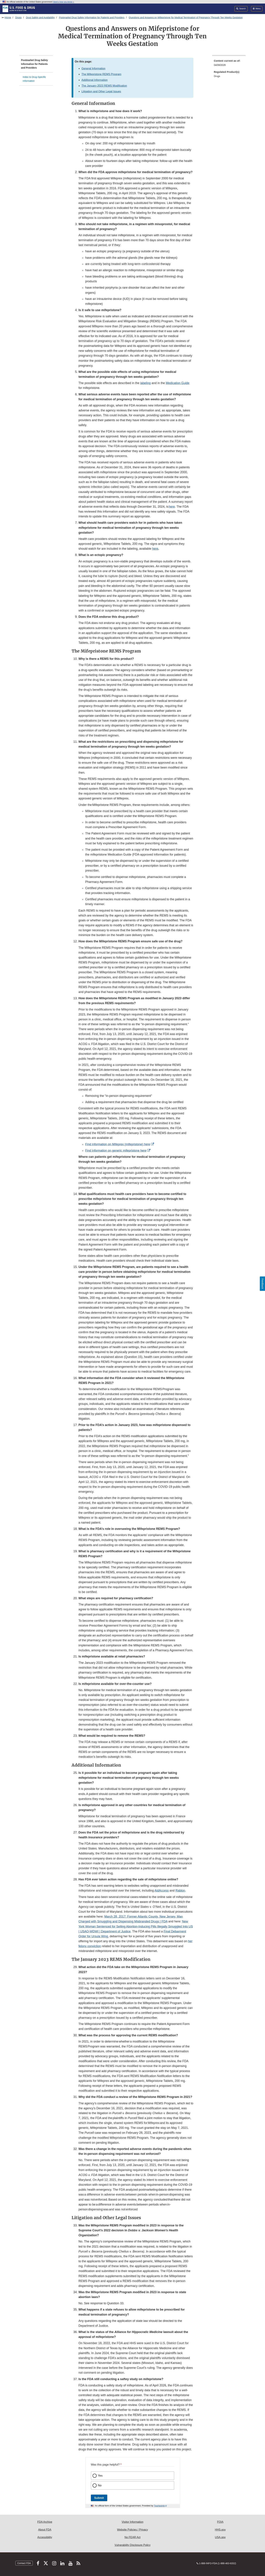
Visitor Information (132, 2521)
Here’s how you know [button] (63, 2)
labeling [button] (145, 383)
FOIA (220, 2521)
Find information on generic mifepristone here (115, 1150)
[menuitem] (229, 64)
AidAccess (162, 1890)
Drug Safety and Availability (40, 17)
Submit (99, 2498)
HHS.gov (220, 2529)
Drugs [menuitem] (217, 76)
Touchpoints (159, 2506)
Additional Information (94, 80)
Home (8, 17)
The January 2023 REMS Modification (104, 85)
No (100, 2485)
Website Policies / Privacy (132, 2529)
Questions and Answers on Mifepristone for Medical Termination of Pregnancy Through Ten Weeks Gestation (186, 17)
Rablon (180, 1890)
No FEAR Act (132, 2537)
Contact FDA (24, 2563)
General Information (93, 68)
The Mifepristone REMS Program (101, 74)
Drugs (18, 17)
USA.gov (220, 2537)
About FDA (44, 2529)
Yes (100, 2475)
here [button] (172, 506)
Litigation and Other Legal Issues (101, 91)
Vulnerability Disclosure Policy (132, 2545)
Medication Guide (178, 383)
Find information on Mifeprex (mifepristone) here (117, 1144)
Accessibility (44, 2537)
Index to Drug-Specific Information (34, 79)
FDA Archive (44, 2521)
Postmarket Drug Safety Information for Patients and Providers (91, 17)
